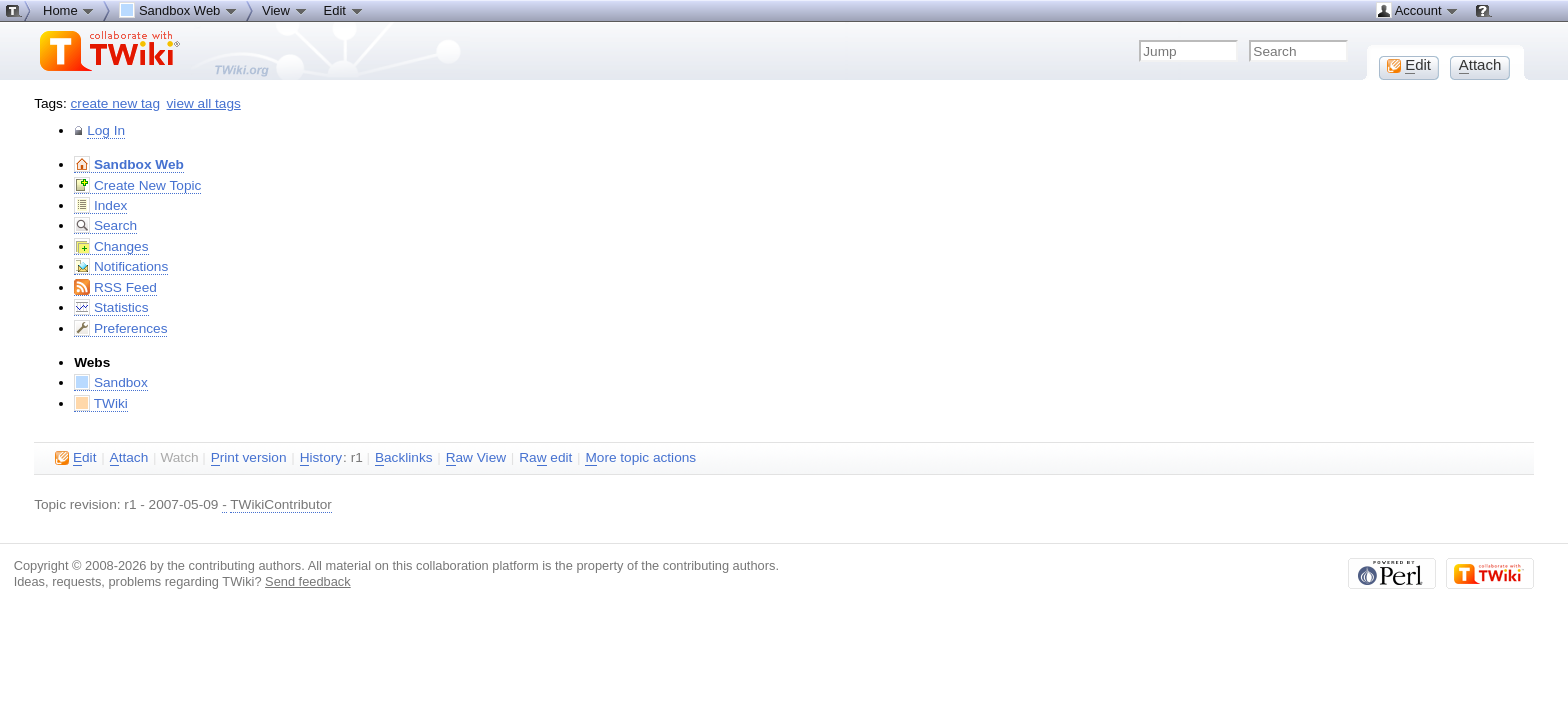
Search (105, 225)
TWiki (101, 403)
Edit (344, 10)
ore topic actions (640, 458)
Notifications (121, 266)
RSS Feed (115, 287)
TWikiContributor (281, 504)
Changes (111, 246)
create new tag (115, 103)
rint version (249, 458)
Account (1417, 10)
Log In (106, 130)
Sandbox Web (129, 164)
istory (321, 458)
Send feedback (308, 581)
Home (69, 10)
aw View (476, 458)
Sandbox (111, 382)
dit (75, 458)
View (285, 10)
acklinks (404, 458)
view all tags (204, 103)
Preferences (120, 328)
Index (100, 205)
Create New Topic (137, 185)
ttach (129, 458)
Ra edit (545, 458)
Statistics (111, 307)
